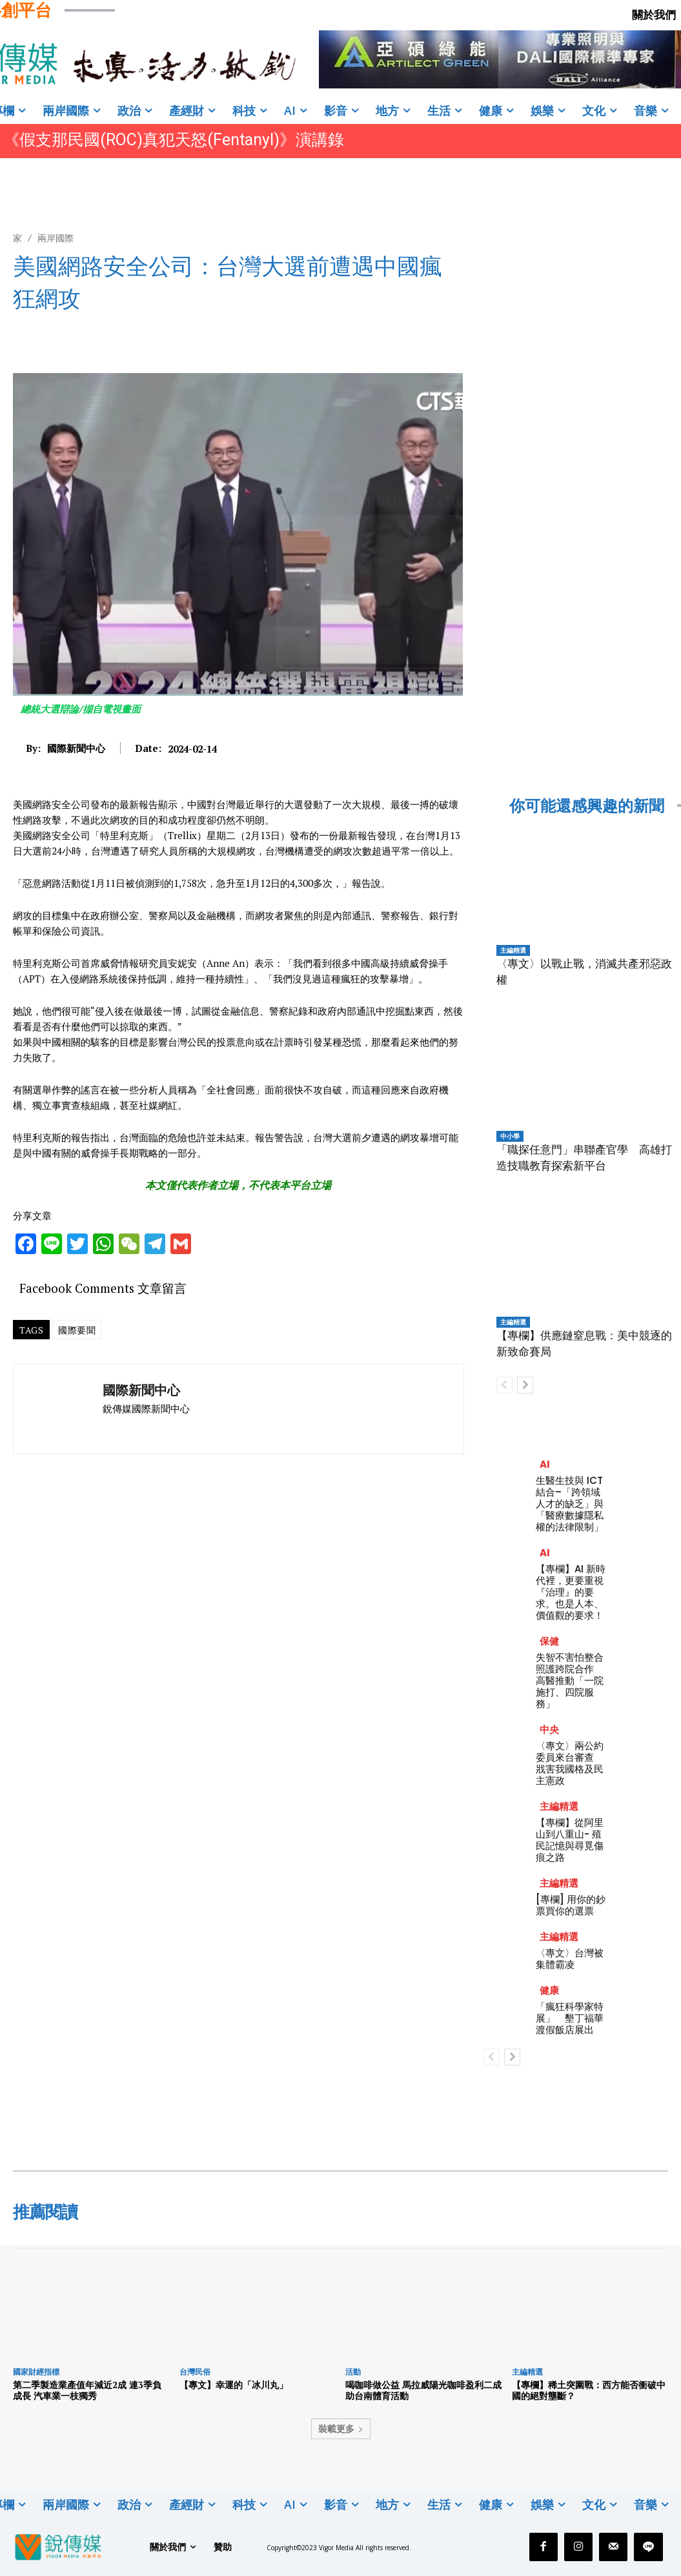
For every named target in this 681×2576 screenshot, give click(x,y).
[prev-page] (504, 1385)
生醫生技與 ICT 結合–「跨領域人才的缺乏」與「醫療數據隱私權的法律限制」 (570, 1504)
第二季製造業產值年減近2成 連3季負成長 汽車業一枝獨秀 (87, 2390)
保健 (549, 1641)
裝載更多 (340, 2428)
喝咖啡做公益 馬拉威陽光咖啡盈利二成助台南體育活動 (423, 2390)
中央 (549, 1729)
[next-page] (525, 1385)
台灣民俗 (194, 2371)
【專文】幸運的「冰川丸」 (233, 2384)
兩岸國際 (55, 238)
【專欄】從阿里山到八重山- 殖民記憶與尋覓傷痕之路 (570, 1840)
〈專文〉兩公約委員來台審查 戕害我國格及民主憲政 (570, 1763)
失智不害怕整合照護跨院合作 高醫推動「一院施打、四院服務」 (570, 1680)
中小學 (510, 1136)
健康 (549, 1990)
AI (545, 1464)
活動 (353, 2371)
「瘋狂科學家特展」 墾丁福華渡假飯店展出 (570, 2018)
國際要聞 (77, 1330)
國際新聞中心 (76, 748)
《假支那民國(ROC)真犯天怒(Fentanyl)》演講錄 (173, 139)
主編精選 (513, 950)
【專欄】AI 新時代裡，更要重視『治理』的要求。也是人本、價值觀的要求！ (570, 1592)
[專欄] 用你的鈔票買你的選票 (570, 1905)
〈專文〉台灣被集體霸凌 (570, 1958)
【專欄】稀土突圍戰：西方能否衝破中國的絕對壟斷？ (589, 2390)
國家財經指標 (36, 2371)
